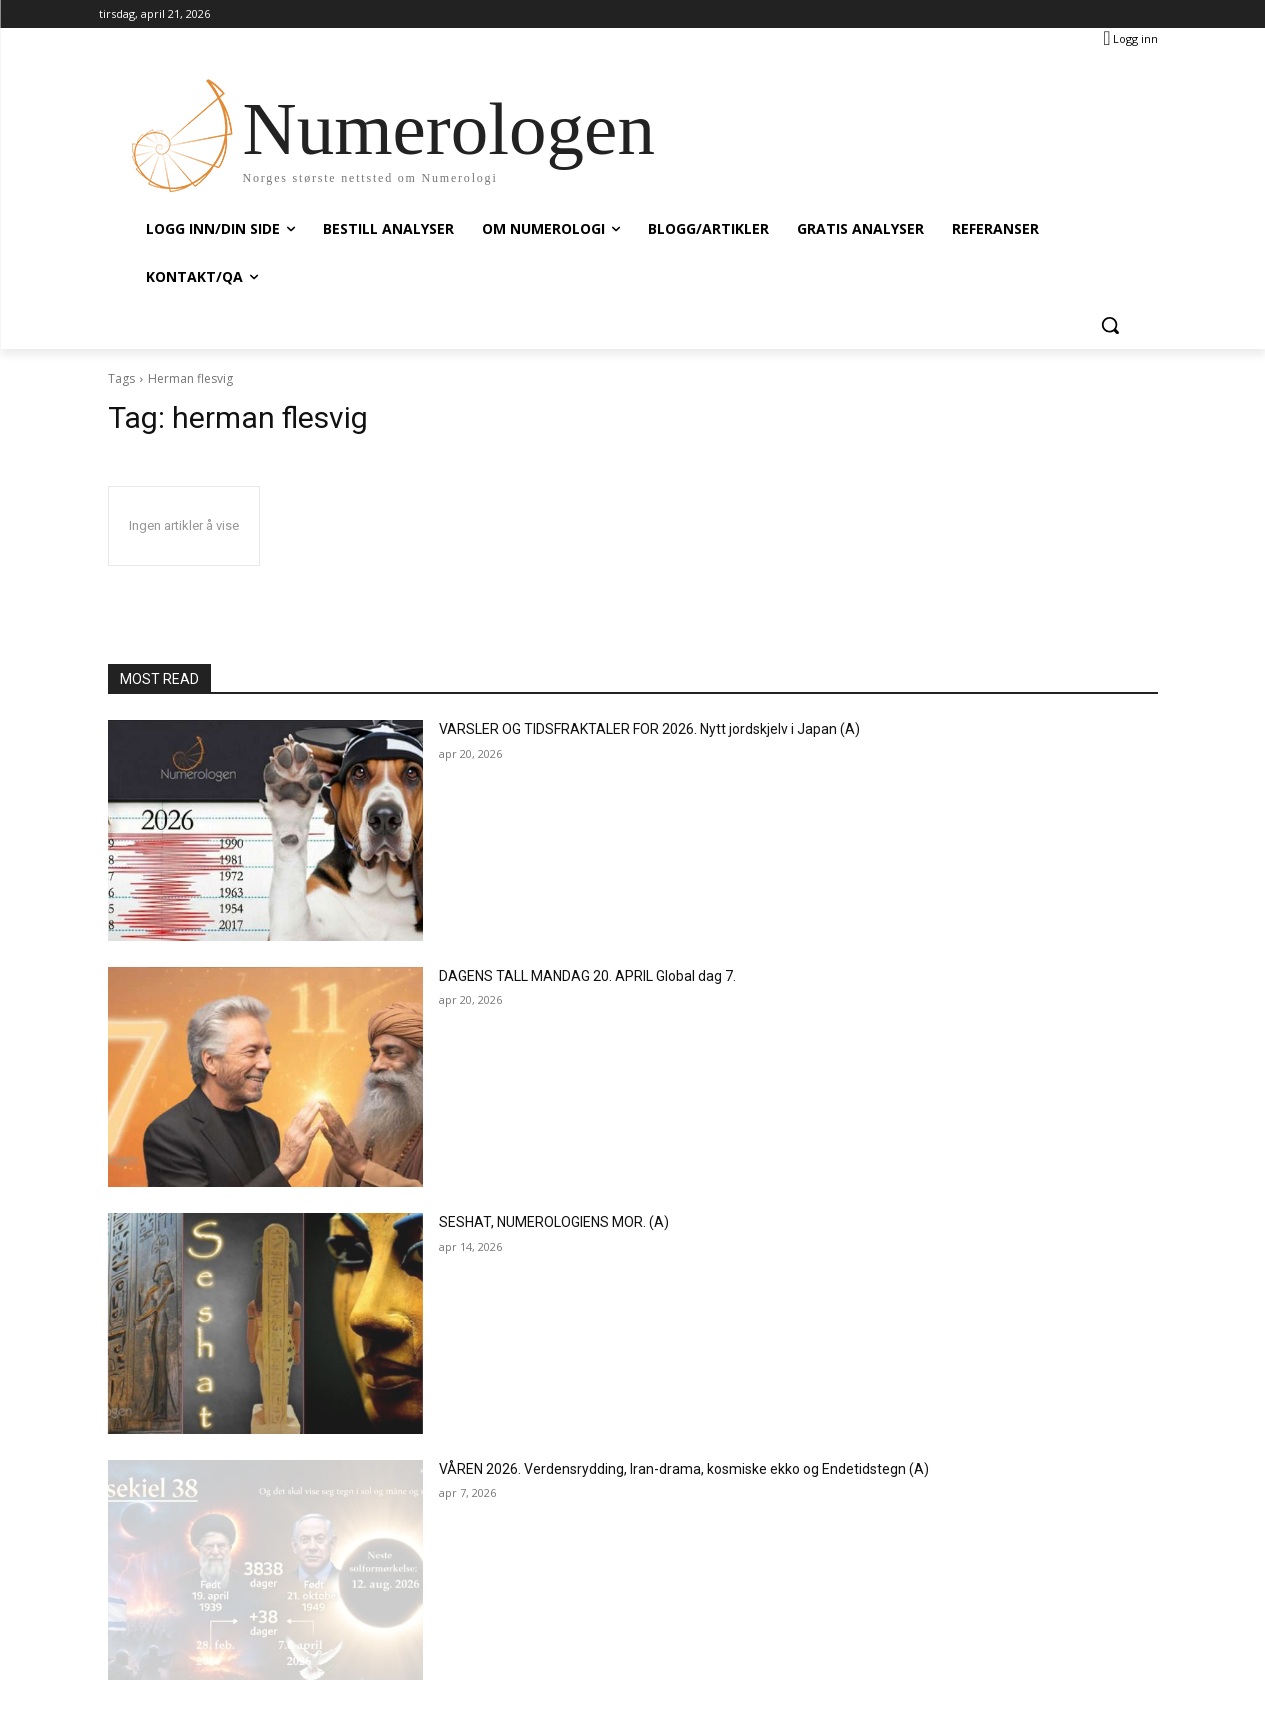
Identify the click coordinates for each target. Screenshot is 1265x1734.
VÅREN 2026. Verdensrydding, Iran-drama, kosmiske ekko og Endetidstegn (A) (684, 1469)
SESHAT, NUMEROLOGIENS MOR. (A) (554, 1222)
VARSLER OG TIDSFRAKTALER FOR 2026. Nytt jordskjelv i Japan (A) (649, 729)
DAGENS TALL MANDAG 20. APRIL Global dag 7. (587, 976)
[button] (1110, 325)
